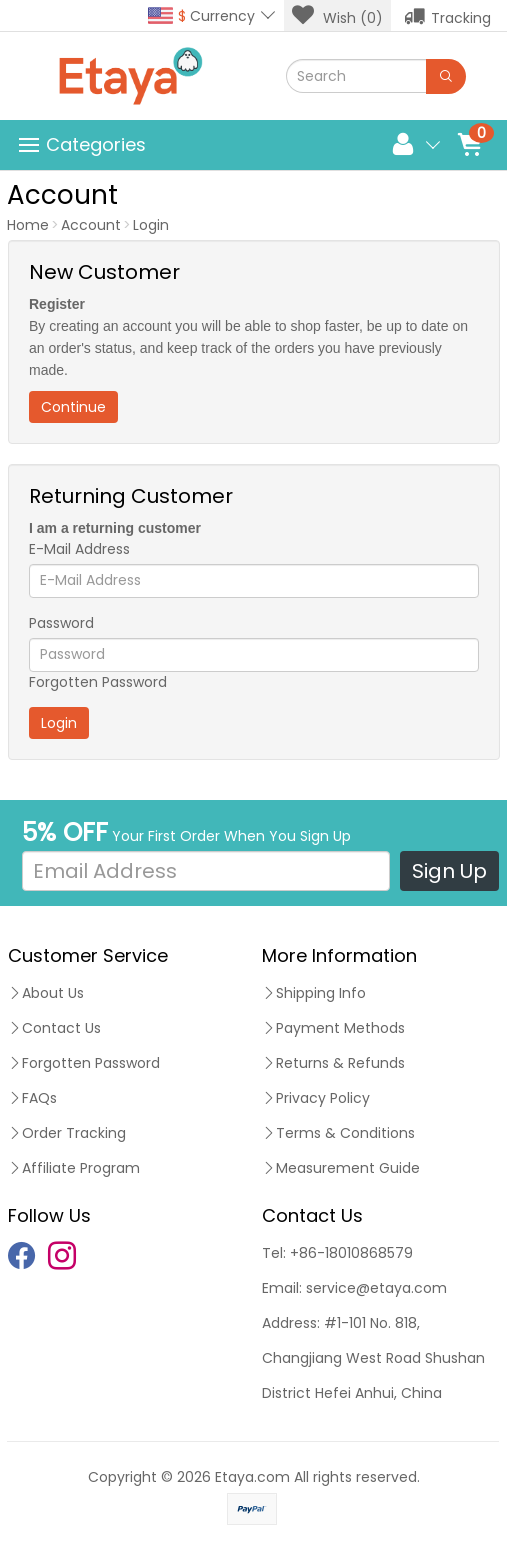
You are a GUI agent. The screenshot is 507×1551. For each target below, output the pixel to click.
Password (61, 623)
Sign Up (449, 871)
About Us (46, 993)
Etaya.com (252, 1477)
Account (91, 225)
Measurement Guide (341, 1168)
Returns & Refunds (333, 1063)
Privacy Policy (316, 1098)
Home (28, 225)
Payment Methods (333, 1028)
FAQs (32, 1098)
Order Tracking (67, 1133)
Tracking (447, 16)
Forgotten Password (98, 682)
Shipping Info (314, 993)
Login (151, 225)
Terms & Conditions (338, 1133)
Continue (73, 407)
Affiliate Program (74, 1168)
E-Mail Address (79, 549)
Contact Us (54, 1028)
